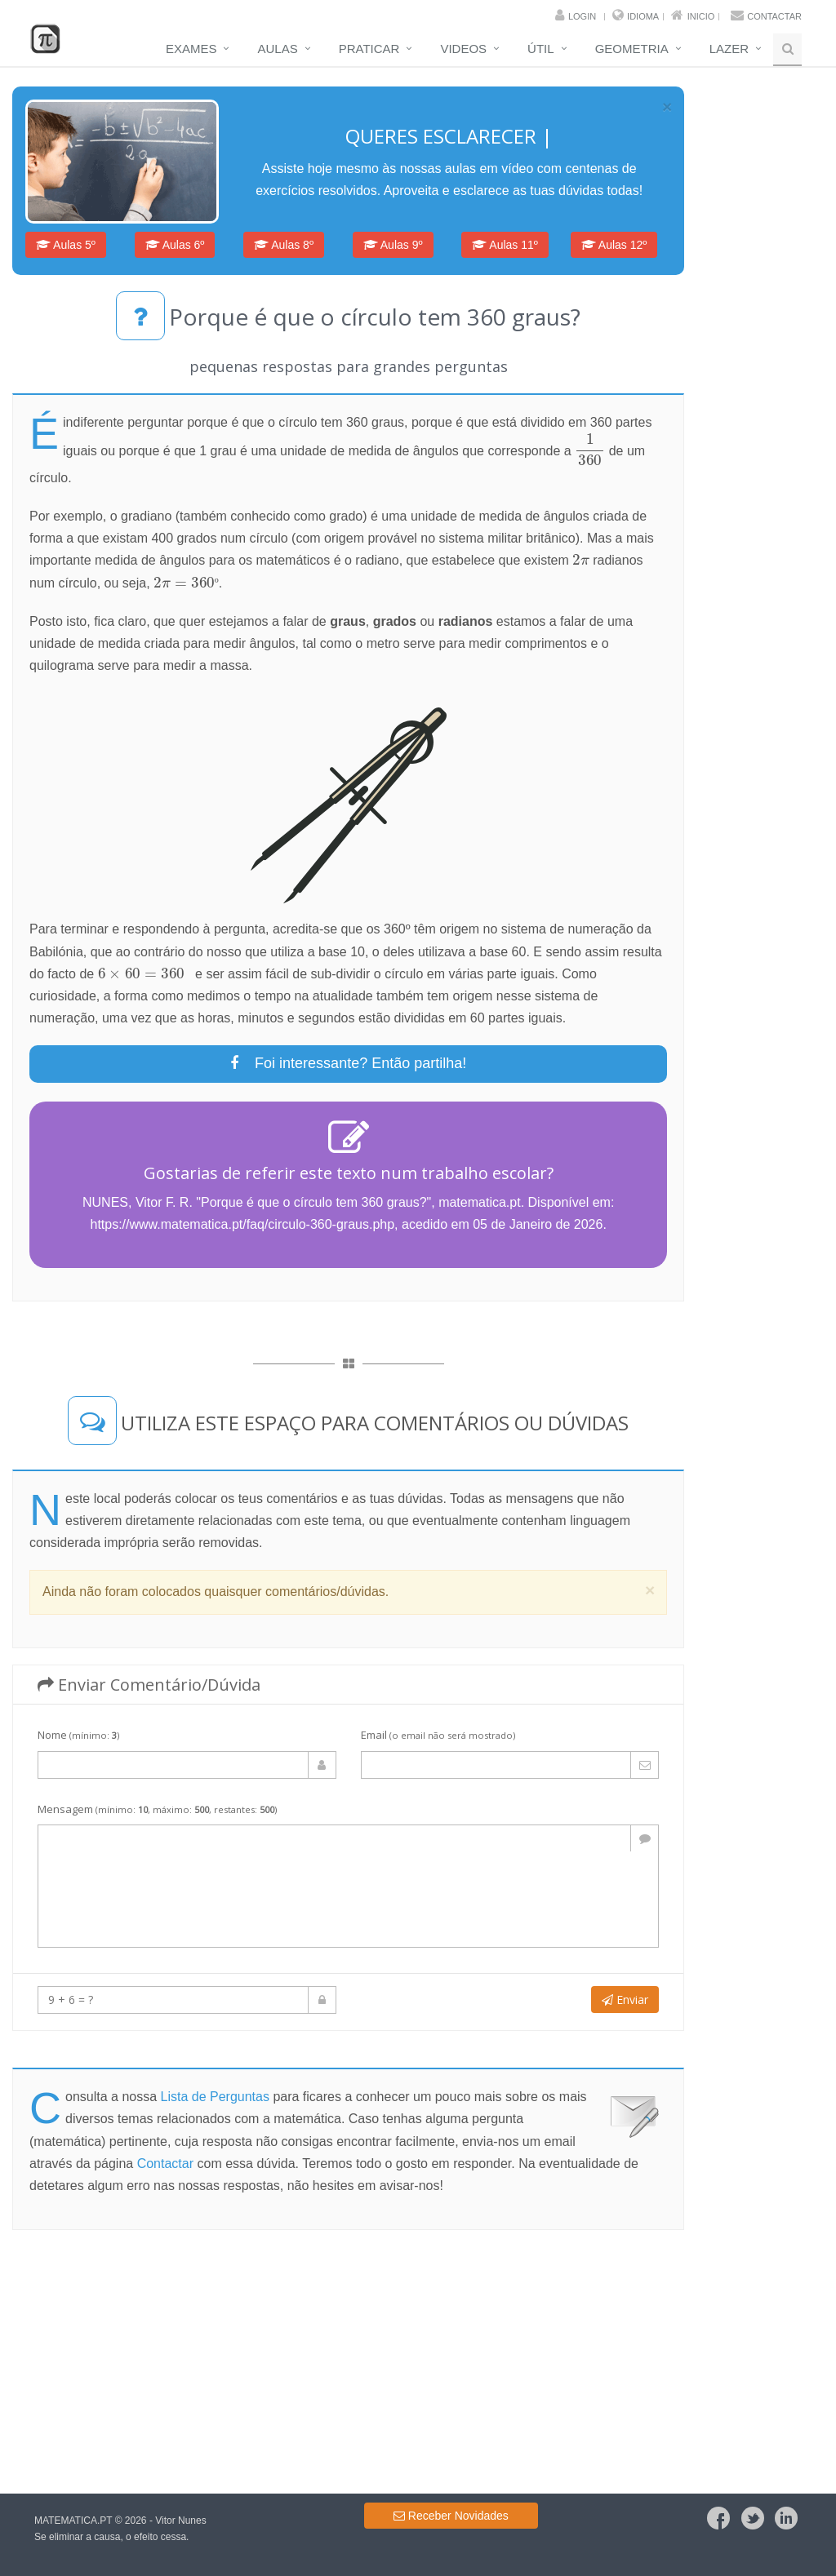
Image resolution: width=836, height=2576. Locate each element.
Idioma (643, 16)
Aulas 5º (66, 244)
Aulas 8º (284, 244)
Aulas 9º (393, 244)
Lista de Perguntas (215, 2097)
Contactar (774, 16)
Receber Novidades (451, 2515)
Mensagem (157, 1809)
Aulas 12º (614, 244)
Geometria (632, 48)
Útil (540, 48)
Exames (191, 48)
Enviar (625, 1999)
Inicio (701, 16)
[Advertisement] (348, 2360)
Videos (463, 48)
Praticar (369, 48)
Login (582, 16)
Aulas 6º (175, 244)
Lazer (729, 48)
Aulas (277, 48)
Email (438, 1734)
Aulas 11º (505, 244)
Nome (78, 1734)
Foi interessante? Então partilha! (348, 1063)
